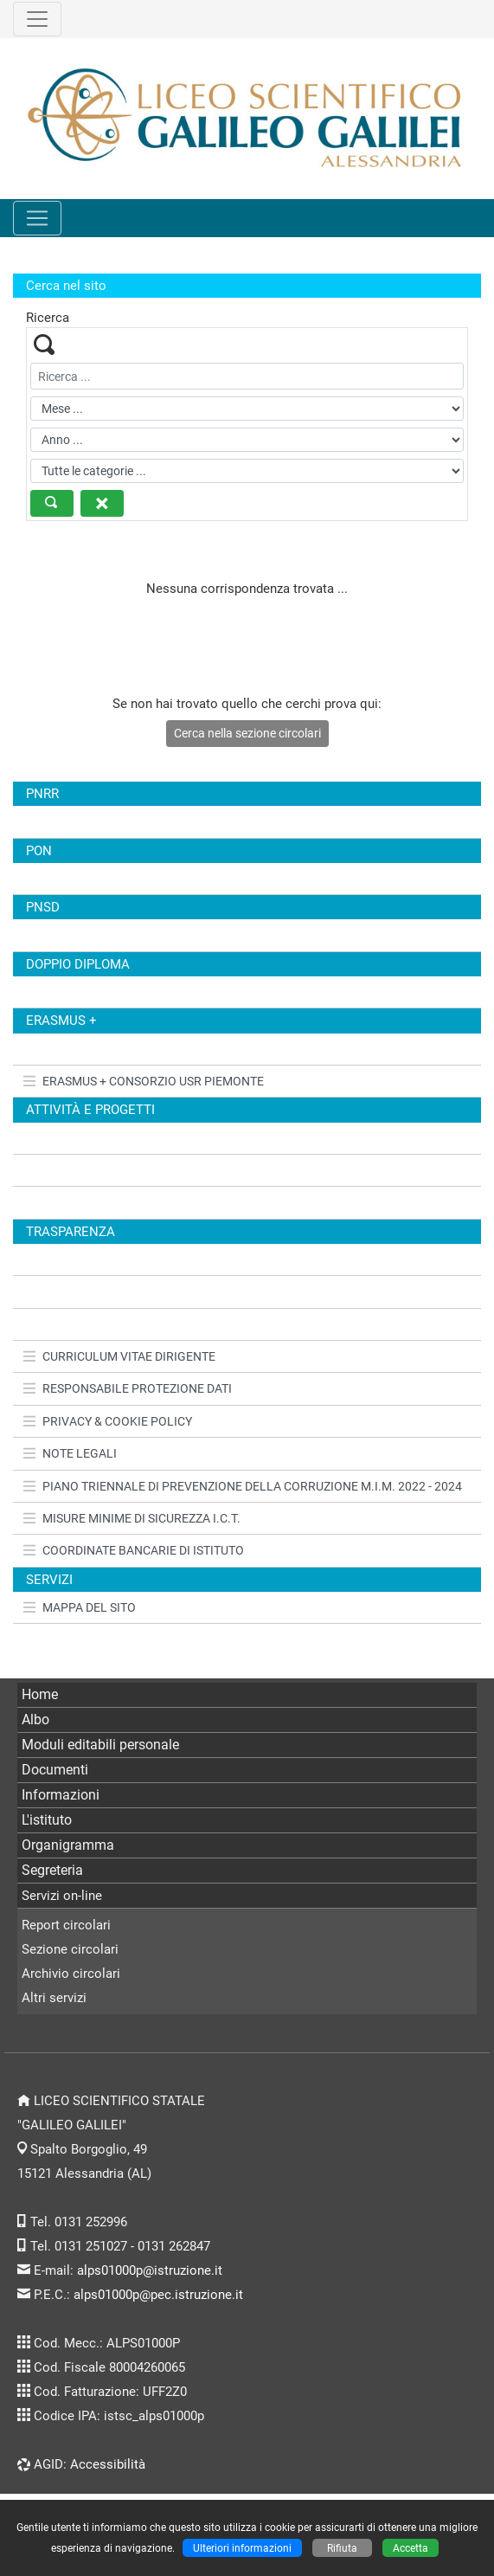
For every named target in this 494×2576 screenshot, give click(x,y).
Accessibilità (107, 2464)
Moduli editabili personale (100, 1744)
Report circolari (66, 1925)
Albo (35, 1719)
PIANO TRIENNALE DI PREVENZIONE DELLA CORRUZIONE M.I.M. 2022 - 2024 (242, 1486)
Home (40, 1694)
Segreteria (52, 1870)
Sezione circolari (70, 1949)
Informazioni (60, 1795)
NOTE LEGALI (70, 1453)
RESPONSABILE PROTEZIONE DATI (127, 1388)
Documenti (55, 1769)
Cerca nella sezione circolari (247, 733)
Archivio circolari (71, 1973)
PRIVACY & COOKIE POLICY (107, 1421)
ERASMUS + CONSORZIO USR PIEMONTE (143, 1081)
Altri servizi (54, 1998)
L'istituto (47, 1820)
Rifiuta (342, 2547)
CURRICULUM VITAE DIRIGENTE (119, 1356)
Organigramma (68, 1845)
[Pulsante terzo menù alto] (37, 19)
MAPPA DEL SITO (79, 1607)
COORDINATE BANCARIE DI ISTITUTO (133, 1550)
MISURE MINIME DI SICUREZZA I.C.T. (132, 1518)
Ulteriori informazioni (242, 2547)
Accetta (410, 2547)
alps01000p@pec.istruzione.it (158, 2294)
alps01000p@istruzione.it (149, 2270)
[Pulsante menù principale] (37, 218)
